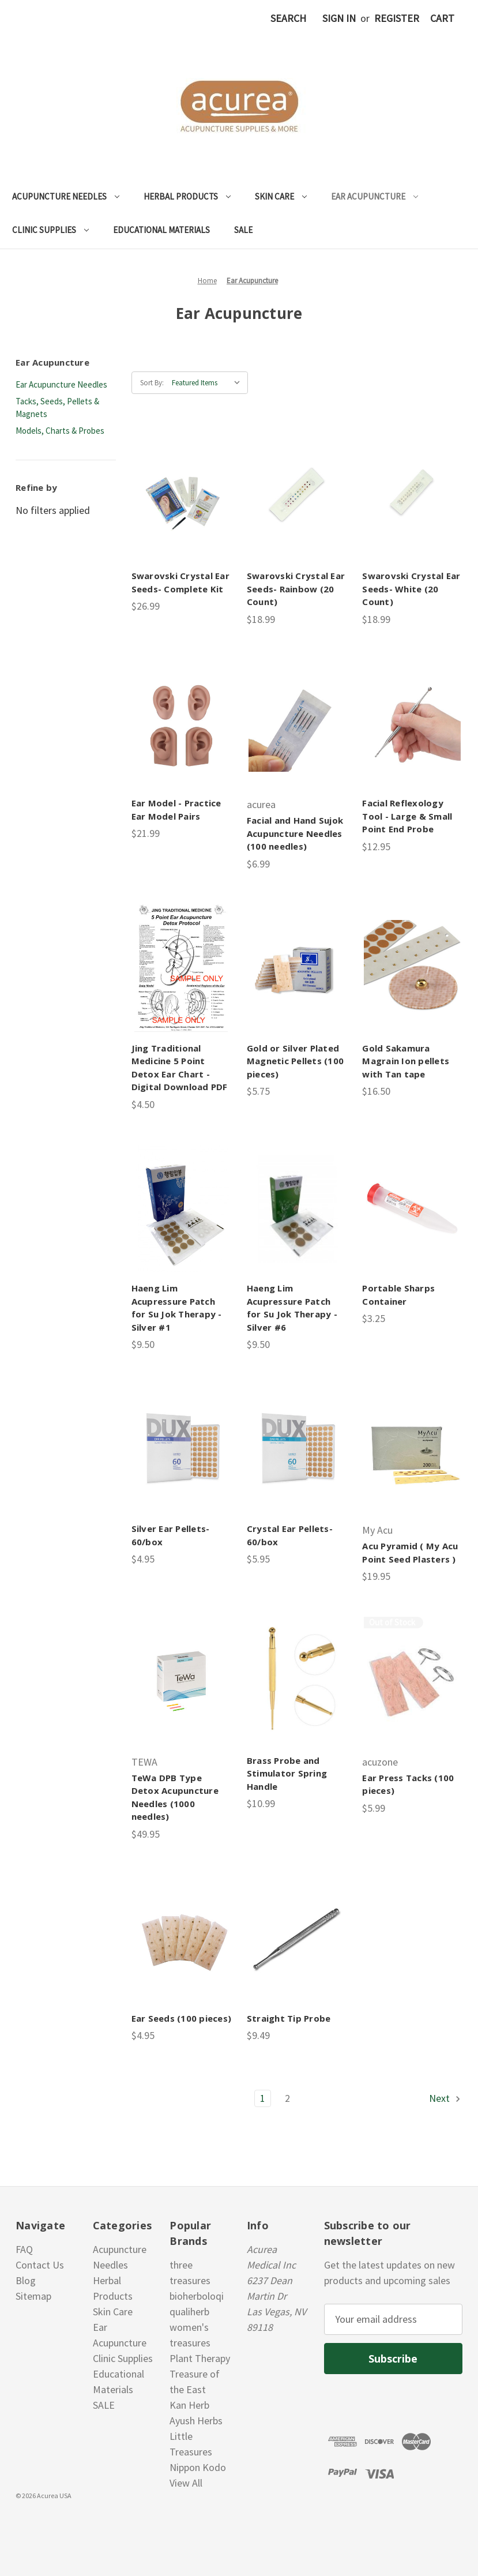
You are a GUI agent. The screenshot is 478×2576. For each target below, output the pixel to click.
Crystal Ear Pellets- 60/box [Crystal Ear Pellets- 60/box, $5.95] (290, 1535)
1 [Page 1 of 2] (262, 2098)
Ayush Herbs (196, 2420)
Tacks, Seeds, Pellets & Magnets (57, 408)
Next (445, 2098)
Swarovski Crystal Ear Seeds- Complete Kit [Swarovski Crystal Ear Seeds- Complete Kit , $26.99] (180, 582)
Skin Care (281, 196)
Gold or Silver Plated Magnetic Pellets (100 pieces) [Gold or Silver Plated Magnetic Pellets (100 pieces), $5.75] (295, 1061)
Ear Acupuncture (374, 196)
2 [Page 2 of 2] (287, 2098)
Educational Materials (161, 229)
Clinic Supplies (50, 229)
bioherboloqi (197, 2296)
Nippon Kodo (198, 2467)
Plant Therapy (200, 2358)
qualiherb (189, 2311)
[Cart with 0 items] (442, 18)
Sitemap (33, 2296)
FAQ (24, 2249)
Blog (26, 2280)
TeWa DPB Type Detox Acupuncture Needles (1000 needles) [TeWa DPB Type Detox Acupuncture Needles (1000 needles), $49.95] (175, 1797)
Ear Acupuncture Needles (61, 384)
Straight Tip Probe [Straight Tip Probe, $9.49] (289, 2018)
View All (186, 2482)
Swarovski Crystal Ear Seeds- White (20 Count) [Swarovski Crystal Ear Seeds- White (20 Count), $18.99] (411, 588)
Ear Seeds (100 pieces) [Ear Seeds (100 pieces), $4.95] (181, 2018)
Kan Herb (189, 2405)
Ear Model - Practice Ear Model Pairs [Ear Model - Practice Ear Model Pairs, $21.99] (176, 809)
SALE (243, 229)
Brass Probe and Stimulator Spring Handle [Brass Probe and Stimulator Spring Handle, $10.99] (287, 1773)
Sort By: (152, 383)
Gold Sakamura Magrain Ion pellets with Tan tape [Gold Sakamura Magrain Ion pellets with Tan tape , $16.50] (405, 1061)
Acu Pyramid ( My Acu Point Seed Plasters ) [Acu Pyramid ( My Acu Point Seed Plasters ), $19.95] (410, 1552)
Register (396, 18)
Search (288, 18)
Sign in (339, 18)
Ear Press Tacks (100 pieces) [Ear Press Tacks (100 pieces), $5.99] (408, 1784)
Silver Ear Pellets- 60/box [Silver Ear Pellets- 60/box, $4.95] (170, 1535)
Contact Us (40, 2264)
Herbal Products (187, 196)
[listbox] (208, 383)
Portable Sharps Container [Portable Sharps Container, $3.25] (398, 1294)
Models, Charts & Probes (60, 430)
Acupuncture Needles (65, 196)
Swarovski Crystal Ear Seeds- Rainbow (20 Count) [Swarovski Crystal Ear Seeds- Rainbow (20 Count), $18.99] (296, 588)
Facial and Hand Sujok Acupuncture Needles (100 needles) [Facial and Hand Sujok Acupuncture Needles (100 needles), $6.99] (295, 833)
